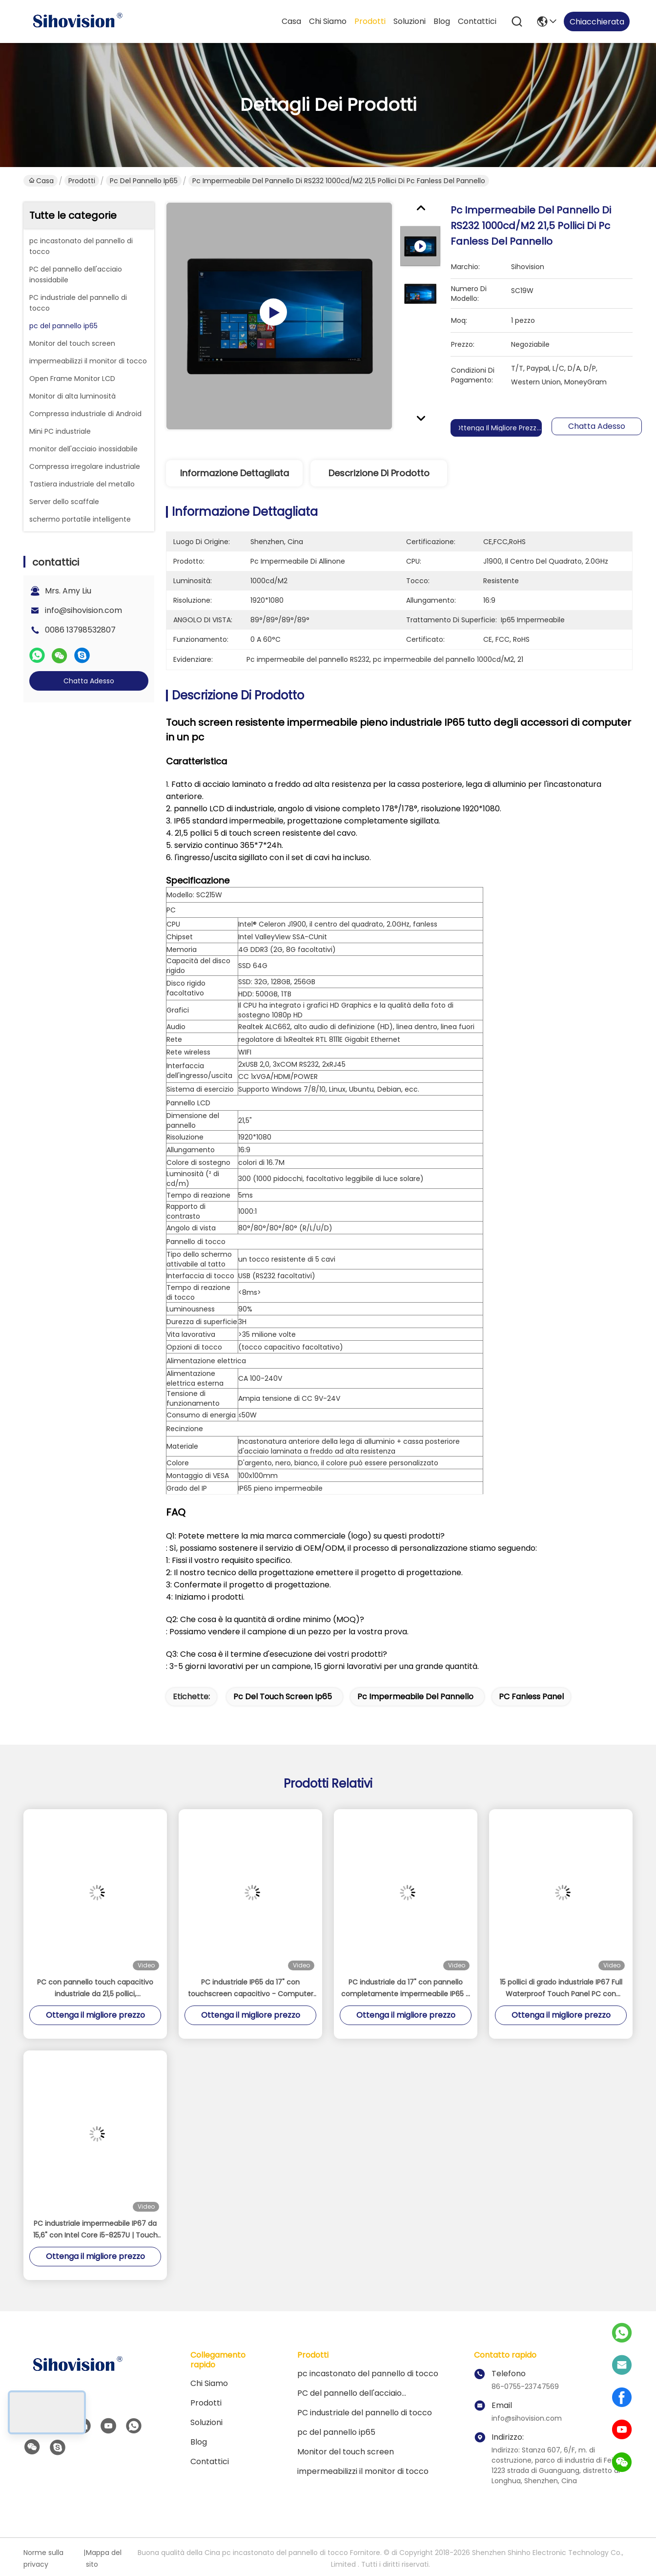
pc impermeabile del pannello (415, 1696)
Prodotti (370, 21)
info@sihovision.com (83, 610)
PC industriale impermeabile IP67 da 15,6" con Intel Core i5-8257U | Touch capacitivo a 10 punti (95, 2229)
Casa (291, 21)
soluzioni (409, 21)
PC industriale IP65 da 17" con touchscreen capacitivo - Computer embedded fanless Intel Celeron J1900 (250, 1988)
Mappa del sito (104, 2558)
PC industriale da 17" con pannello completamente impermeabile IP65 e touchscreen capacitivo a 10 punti (405, 1988)
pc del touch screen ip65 (282, 1696)
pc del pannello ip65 (144, 181)
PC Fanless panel (531, 1696)
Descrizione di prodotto (379, 473)
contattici (477, 21)
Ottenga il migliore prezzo (498, 427)
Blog (441, 21)
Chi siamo (328, 21)
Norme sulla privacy (43, 2558)
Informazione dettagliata (234, 473)
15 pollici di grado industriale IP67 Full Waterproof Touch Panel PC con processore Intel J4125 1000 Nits (561, 1988)
